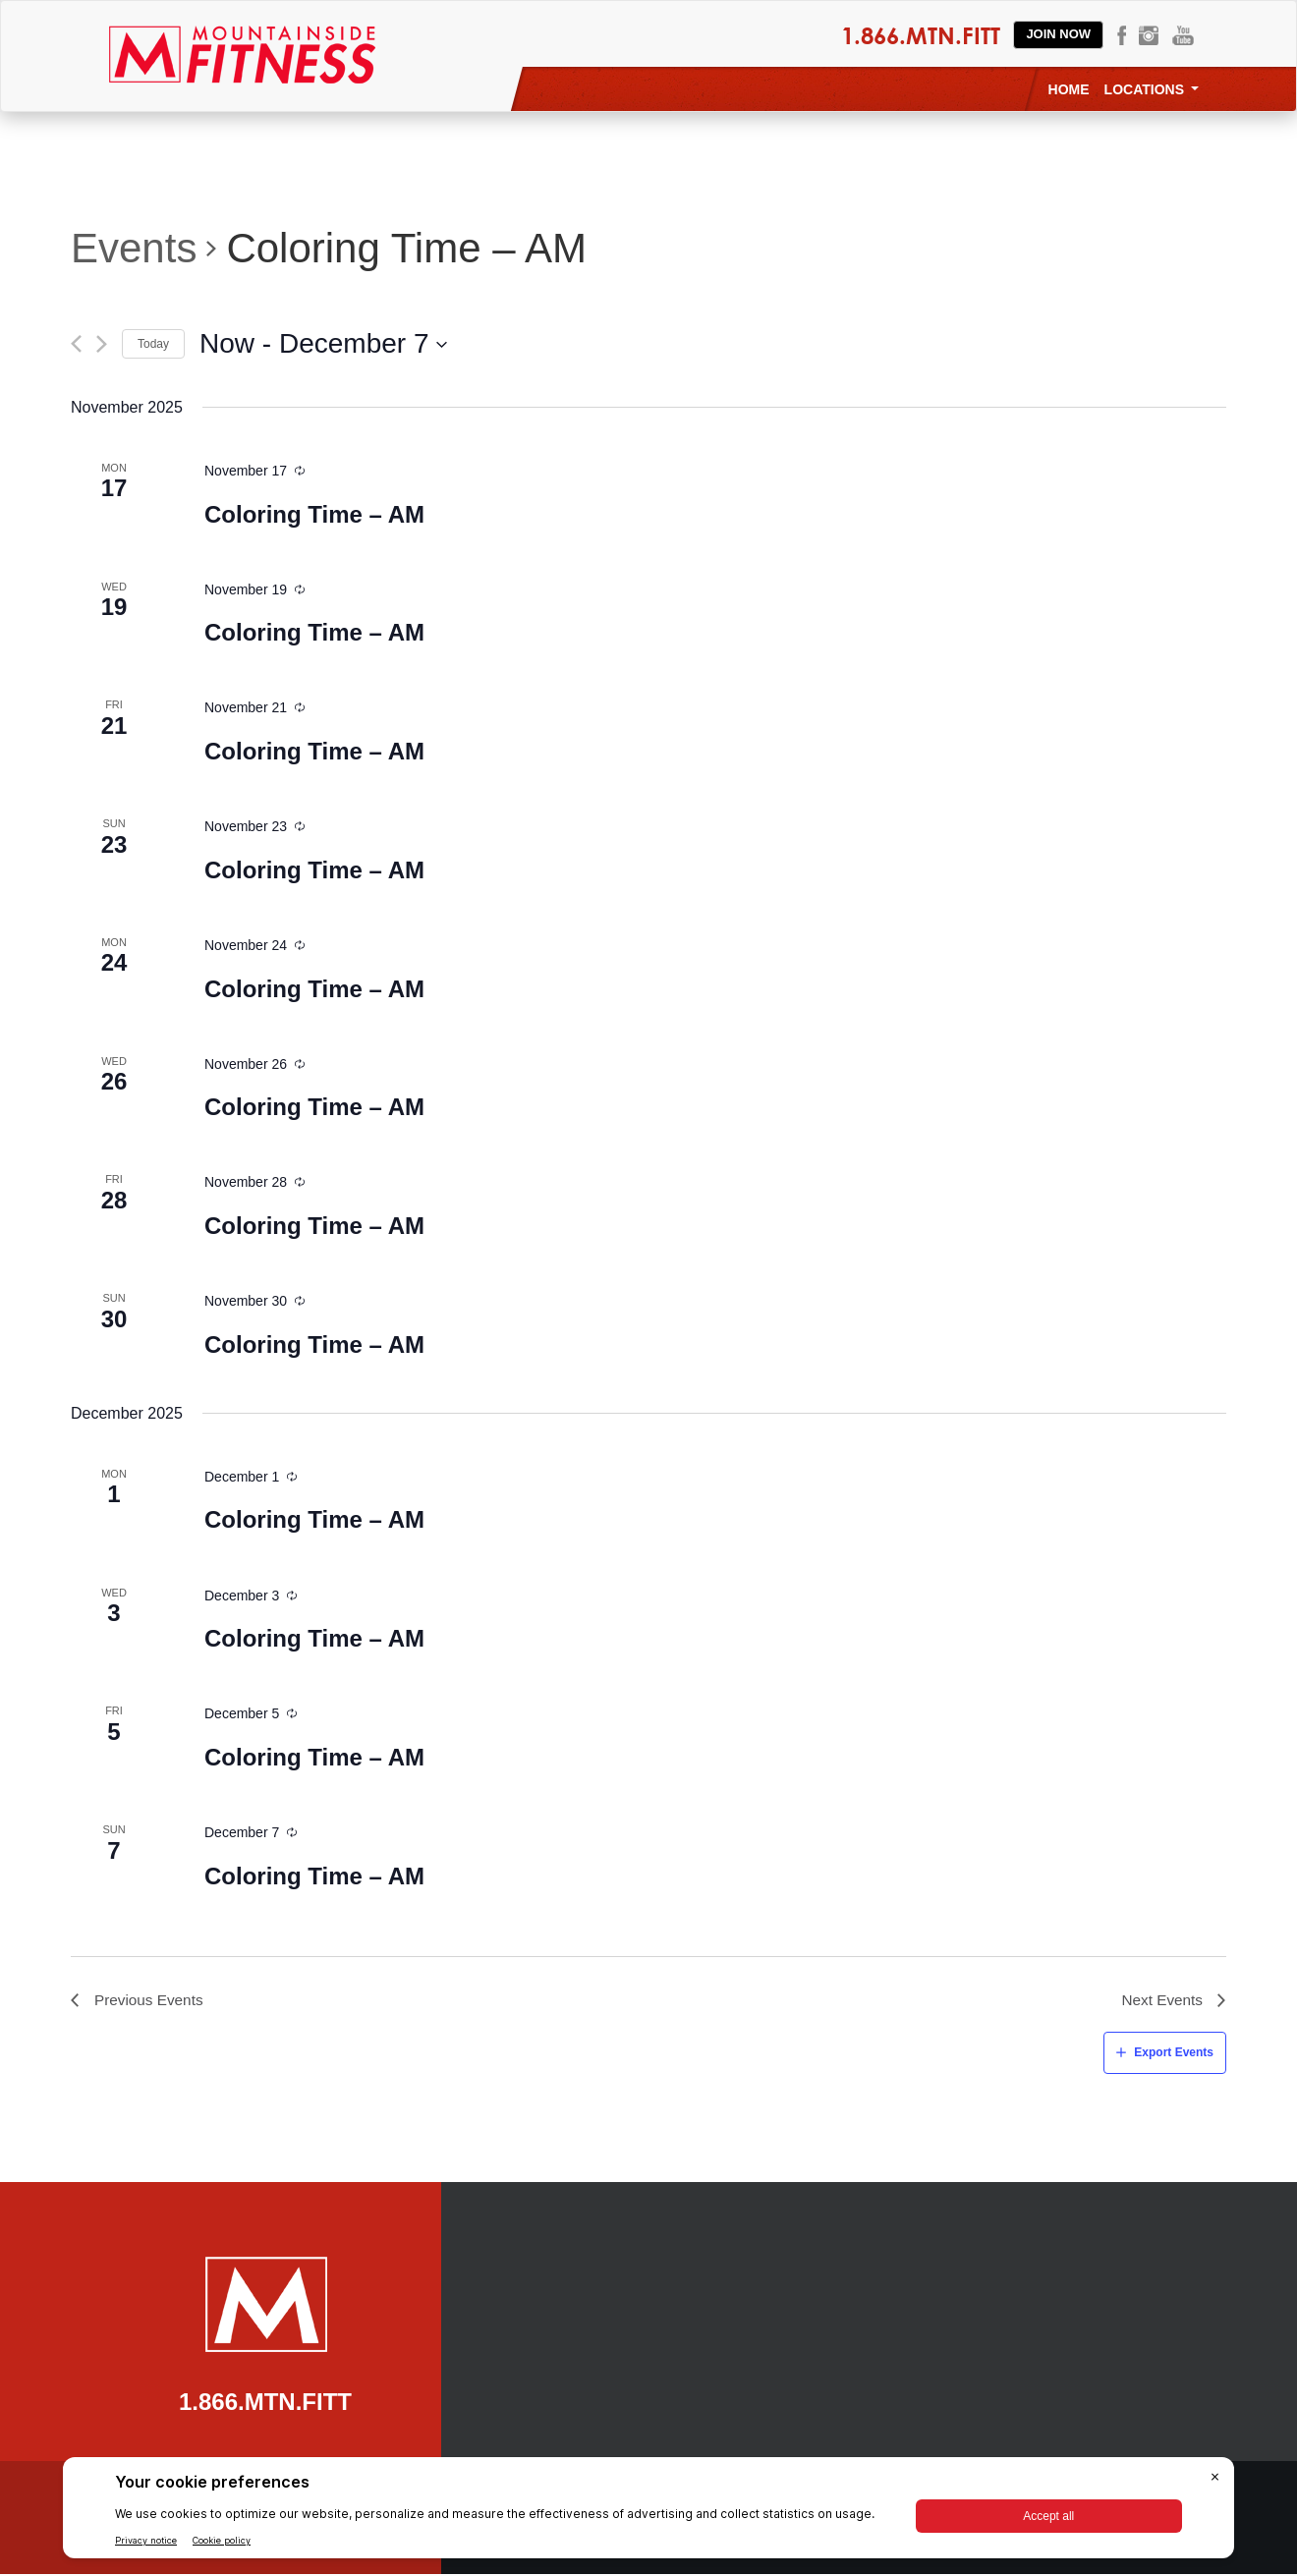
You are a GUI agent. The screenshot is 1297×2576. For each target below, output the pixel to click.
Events (134, 248)
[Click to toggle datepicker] (323, 344)
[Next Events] (101, 344)
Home (1069, 89)
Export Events (1173, 2054)
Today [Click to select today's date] (153, 344)
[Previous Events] (76, 344)
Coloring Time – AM (314, 514)
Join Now (1058, 34)
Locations (1151, 89)
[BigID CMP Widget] (648, 2512)
